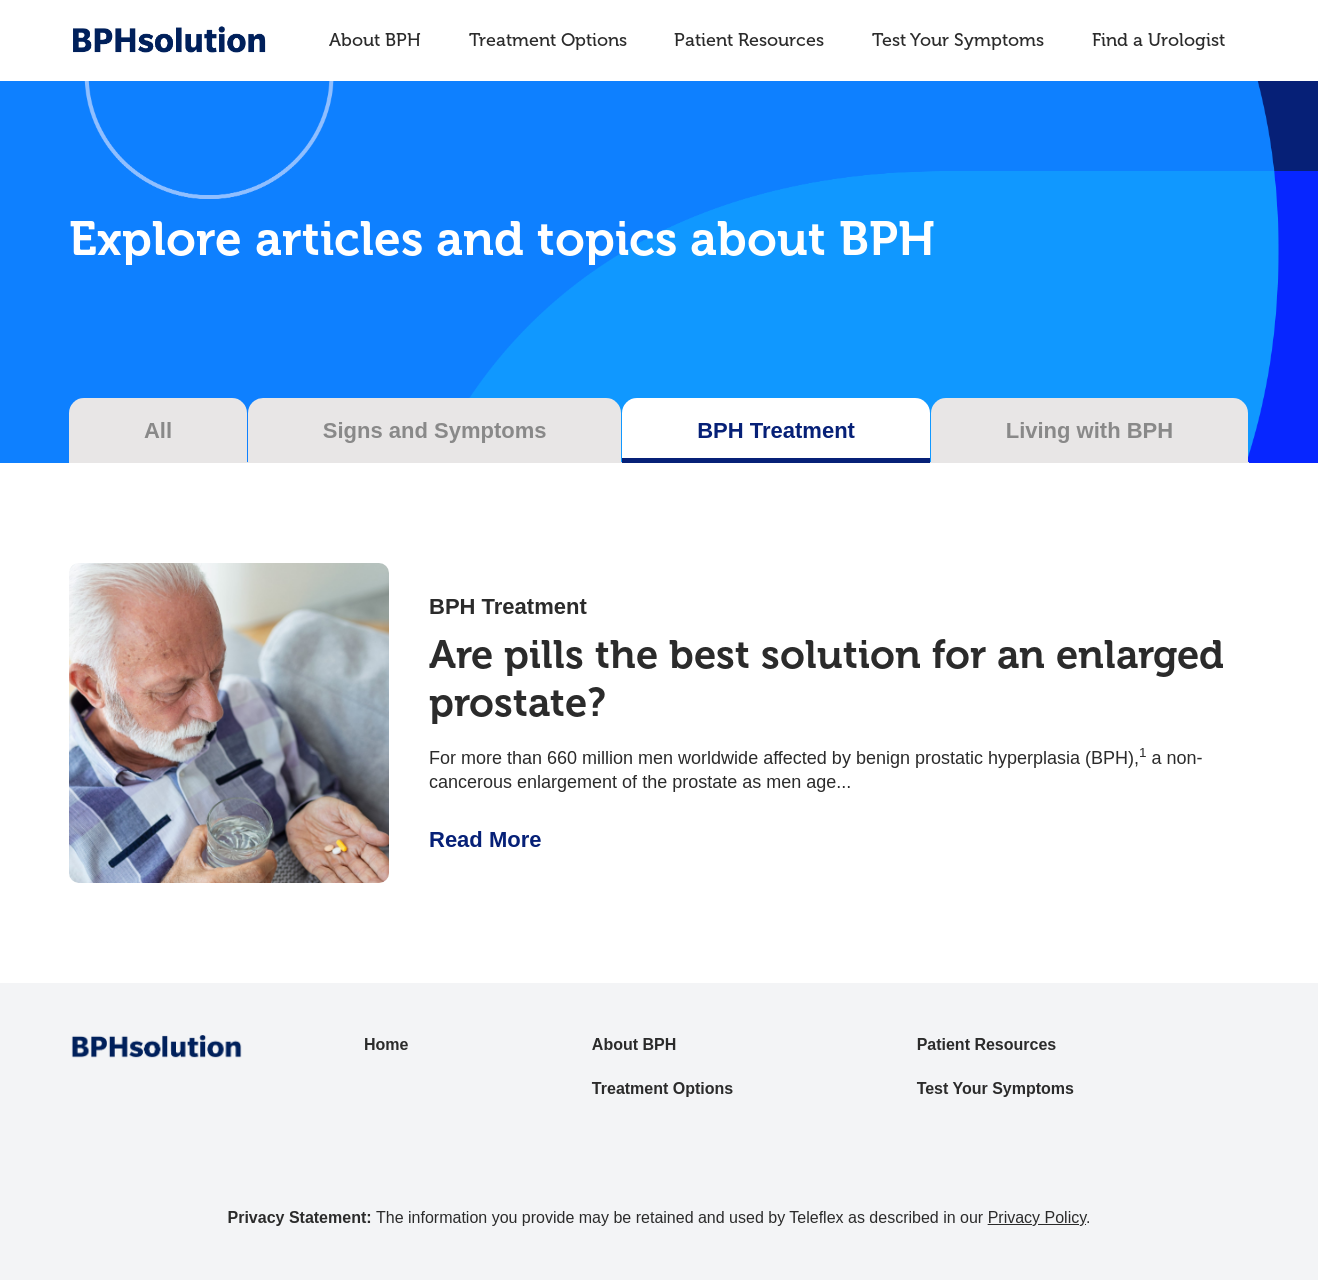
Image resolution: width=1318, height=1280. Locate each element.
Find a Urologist (1158, 40)
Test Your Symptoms (958, 40)
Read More (485, 839)
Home (386, 1044)
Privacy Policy (1037, 1217)
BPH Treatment (508, 606)
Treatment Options (548, 40)
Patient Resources (749, 40)
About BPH (375, 40)
